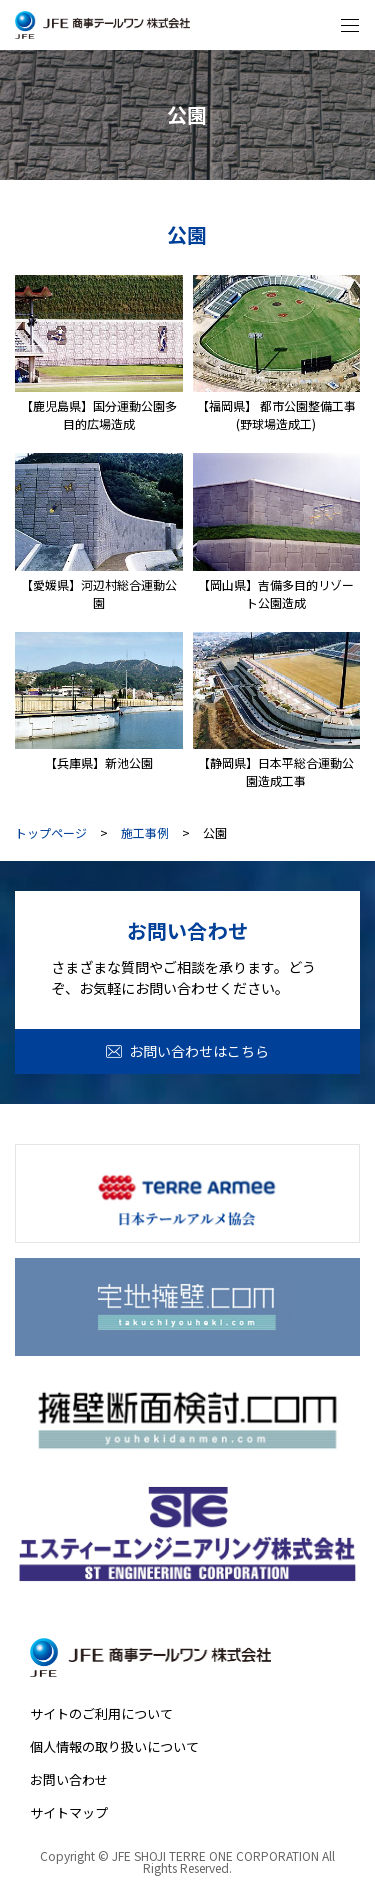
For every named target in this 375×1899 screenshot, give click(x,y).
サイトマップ (69, 1812)
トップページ (51, 833)
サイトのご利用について (101, 1713)
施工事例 (145, 833)
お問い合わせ (69, 1779)
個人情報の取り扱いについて (114, 1746)
